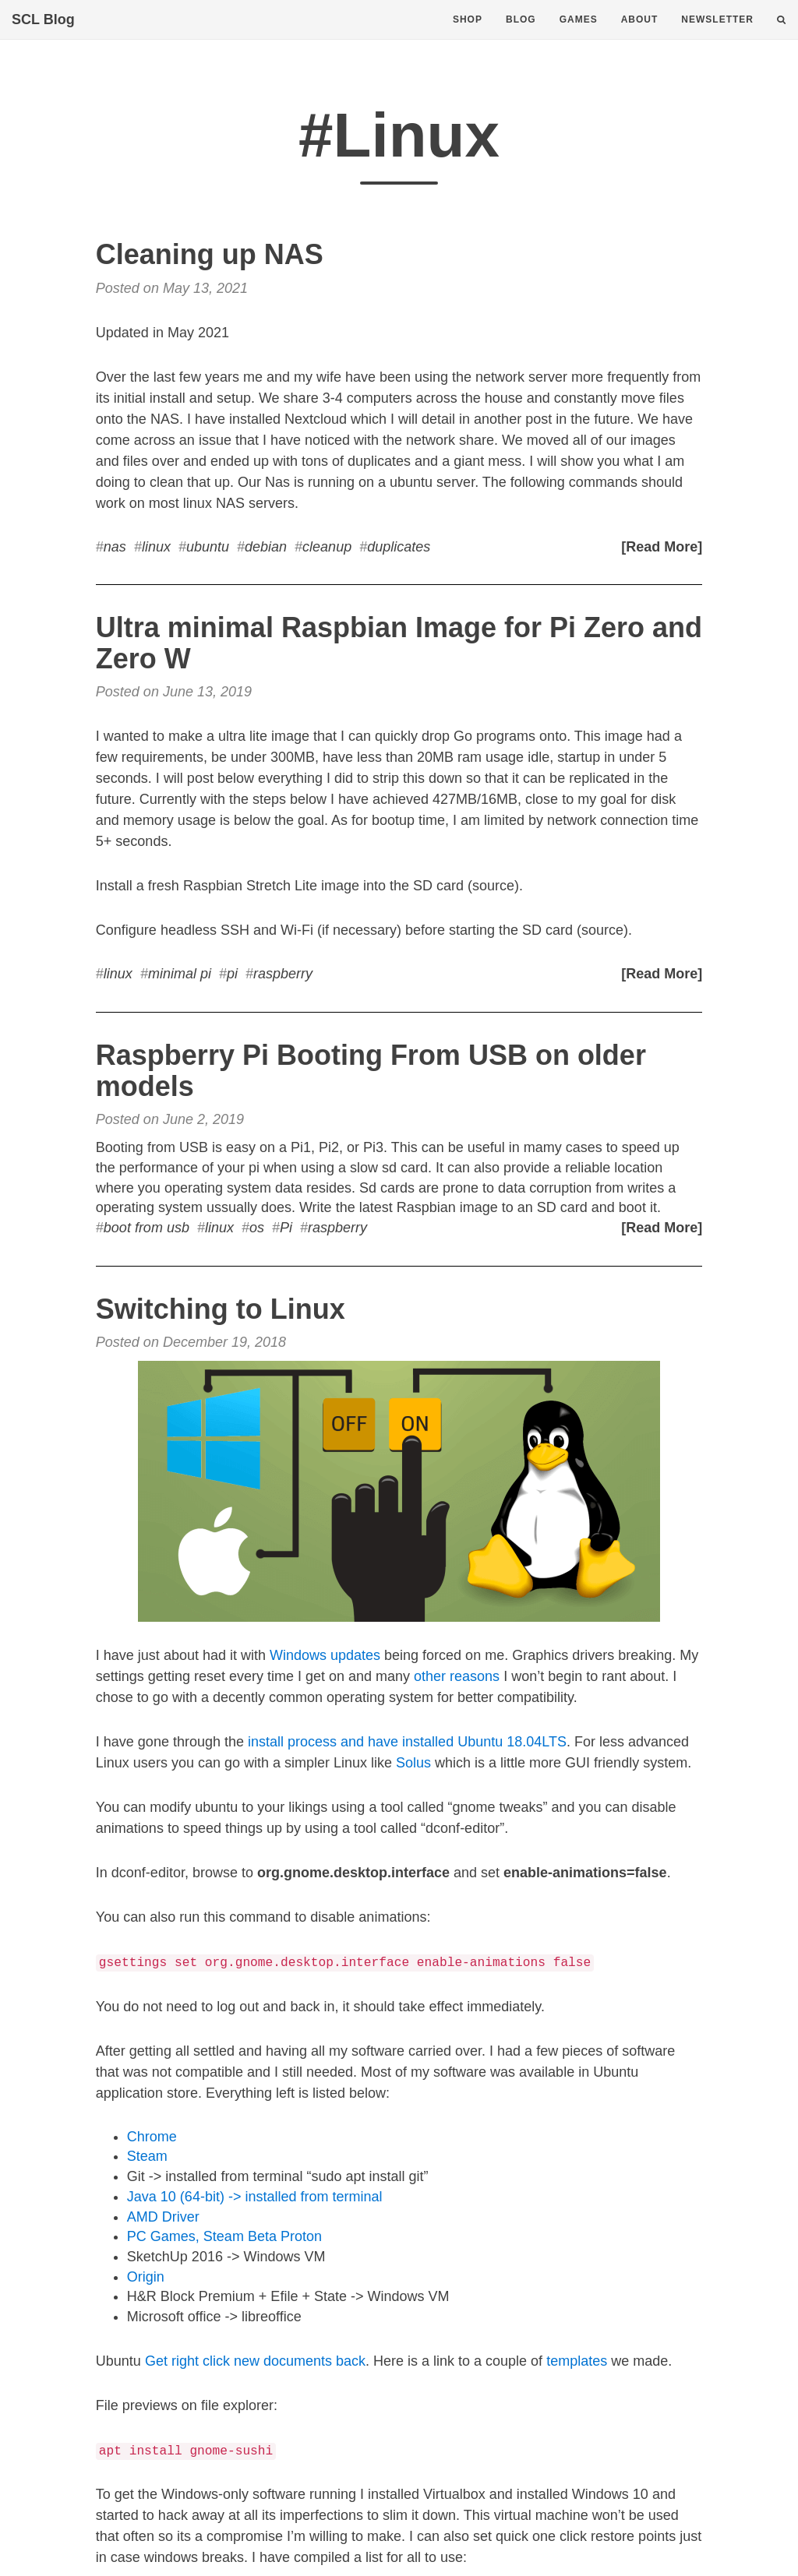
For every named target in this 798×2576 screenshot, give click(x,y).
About (640, 35)
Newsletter (717, 35)
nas (115, 547)
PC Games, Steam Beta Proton (224, 2236)
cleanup (326, 547)
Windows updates (325, 1655)
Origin (145, 2277)
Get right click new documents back (255, 2361)
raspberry (282, 973)
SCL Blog (43, 35)
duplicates (398, 547)
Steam (147, 2156)
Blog (521, 35)
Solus (413, 1763)
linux (156, 547)
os (256, 1227)
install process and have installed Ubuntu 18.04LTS (407, 1742)
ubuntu (207, 547)
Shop (467, 35)
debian (266, 547)
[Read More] (661, 547)
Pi (286, 1227)
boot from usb (146, 1227)
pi (232, 973)
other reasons (457, 1676)
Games (579, 35)
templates (576, 2361)
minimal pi (179, 973)
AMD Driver (163, 2217)
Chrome (152, 2136)
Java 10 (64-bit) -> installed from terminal (255, 2196)
